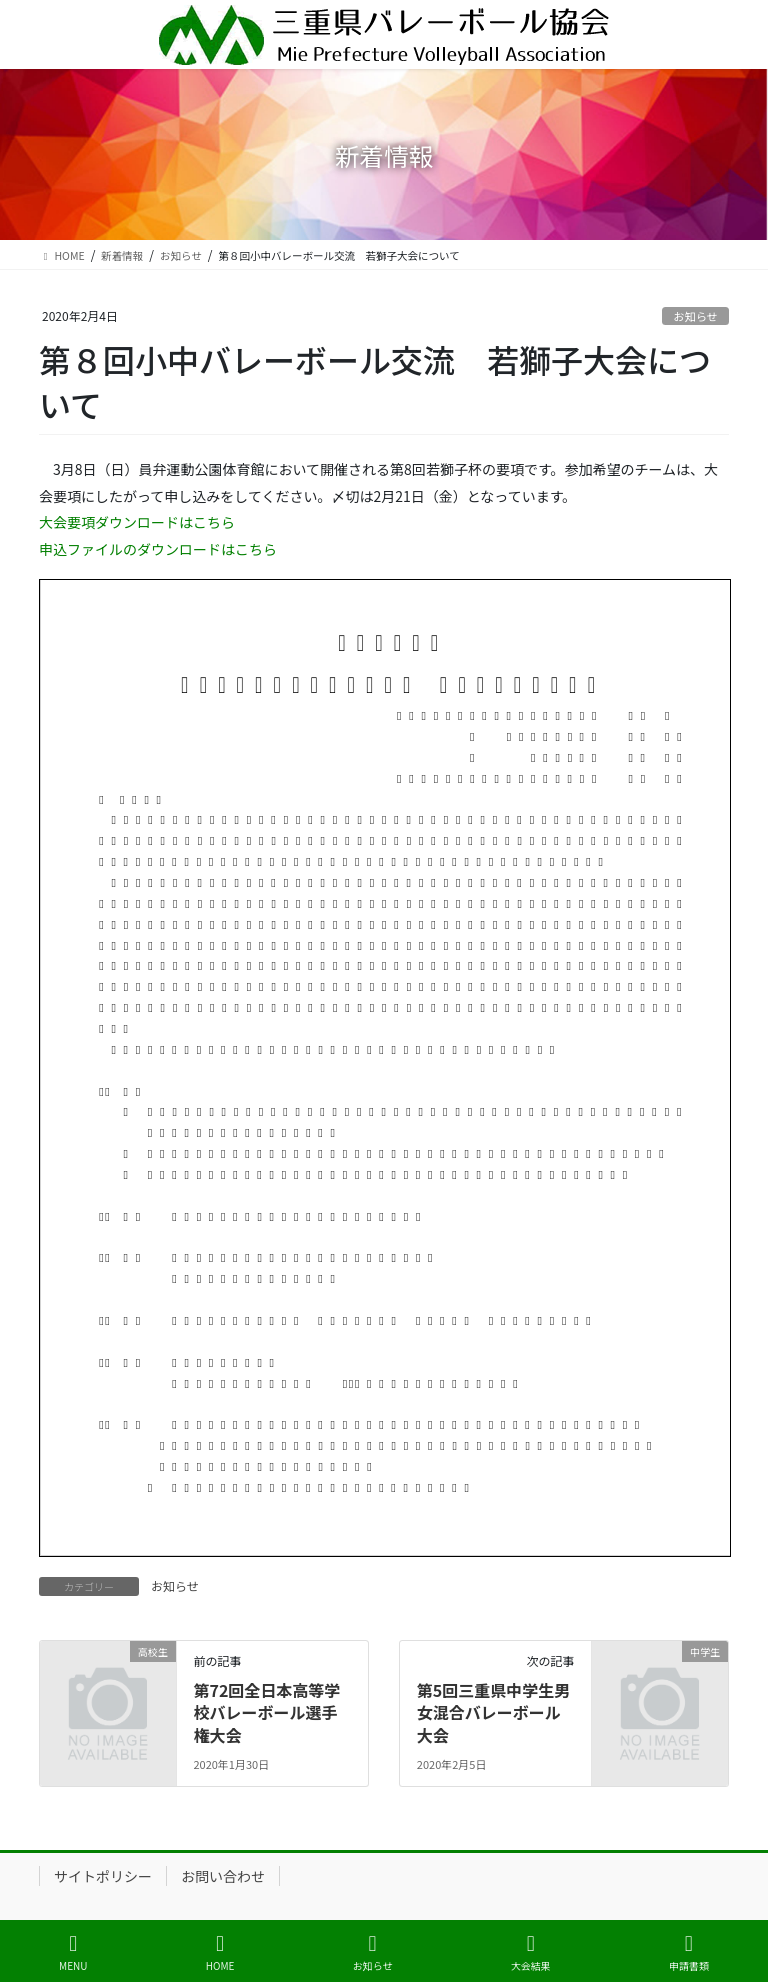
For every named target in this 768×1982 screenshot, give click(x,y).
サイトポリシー (103, 1876)
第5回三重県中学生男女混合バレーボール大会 (493, 1712)
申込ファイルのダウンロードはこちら (158, 549)
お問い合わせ (223, 1876)
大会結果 (531, 1952)
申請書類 (689, 1952)
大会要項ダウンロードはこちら (137, 522)
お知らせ (695, 316)
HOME (220, 1952)
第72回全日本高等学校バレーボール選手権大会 (266, 1712)
